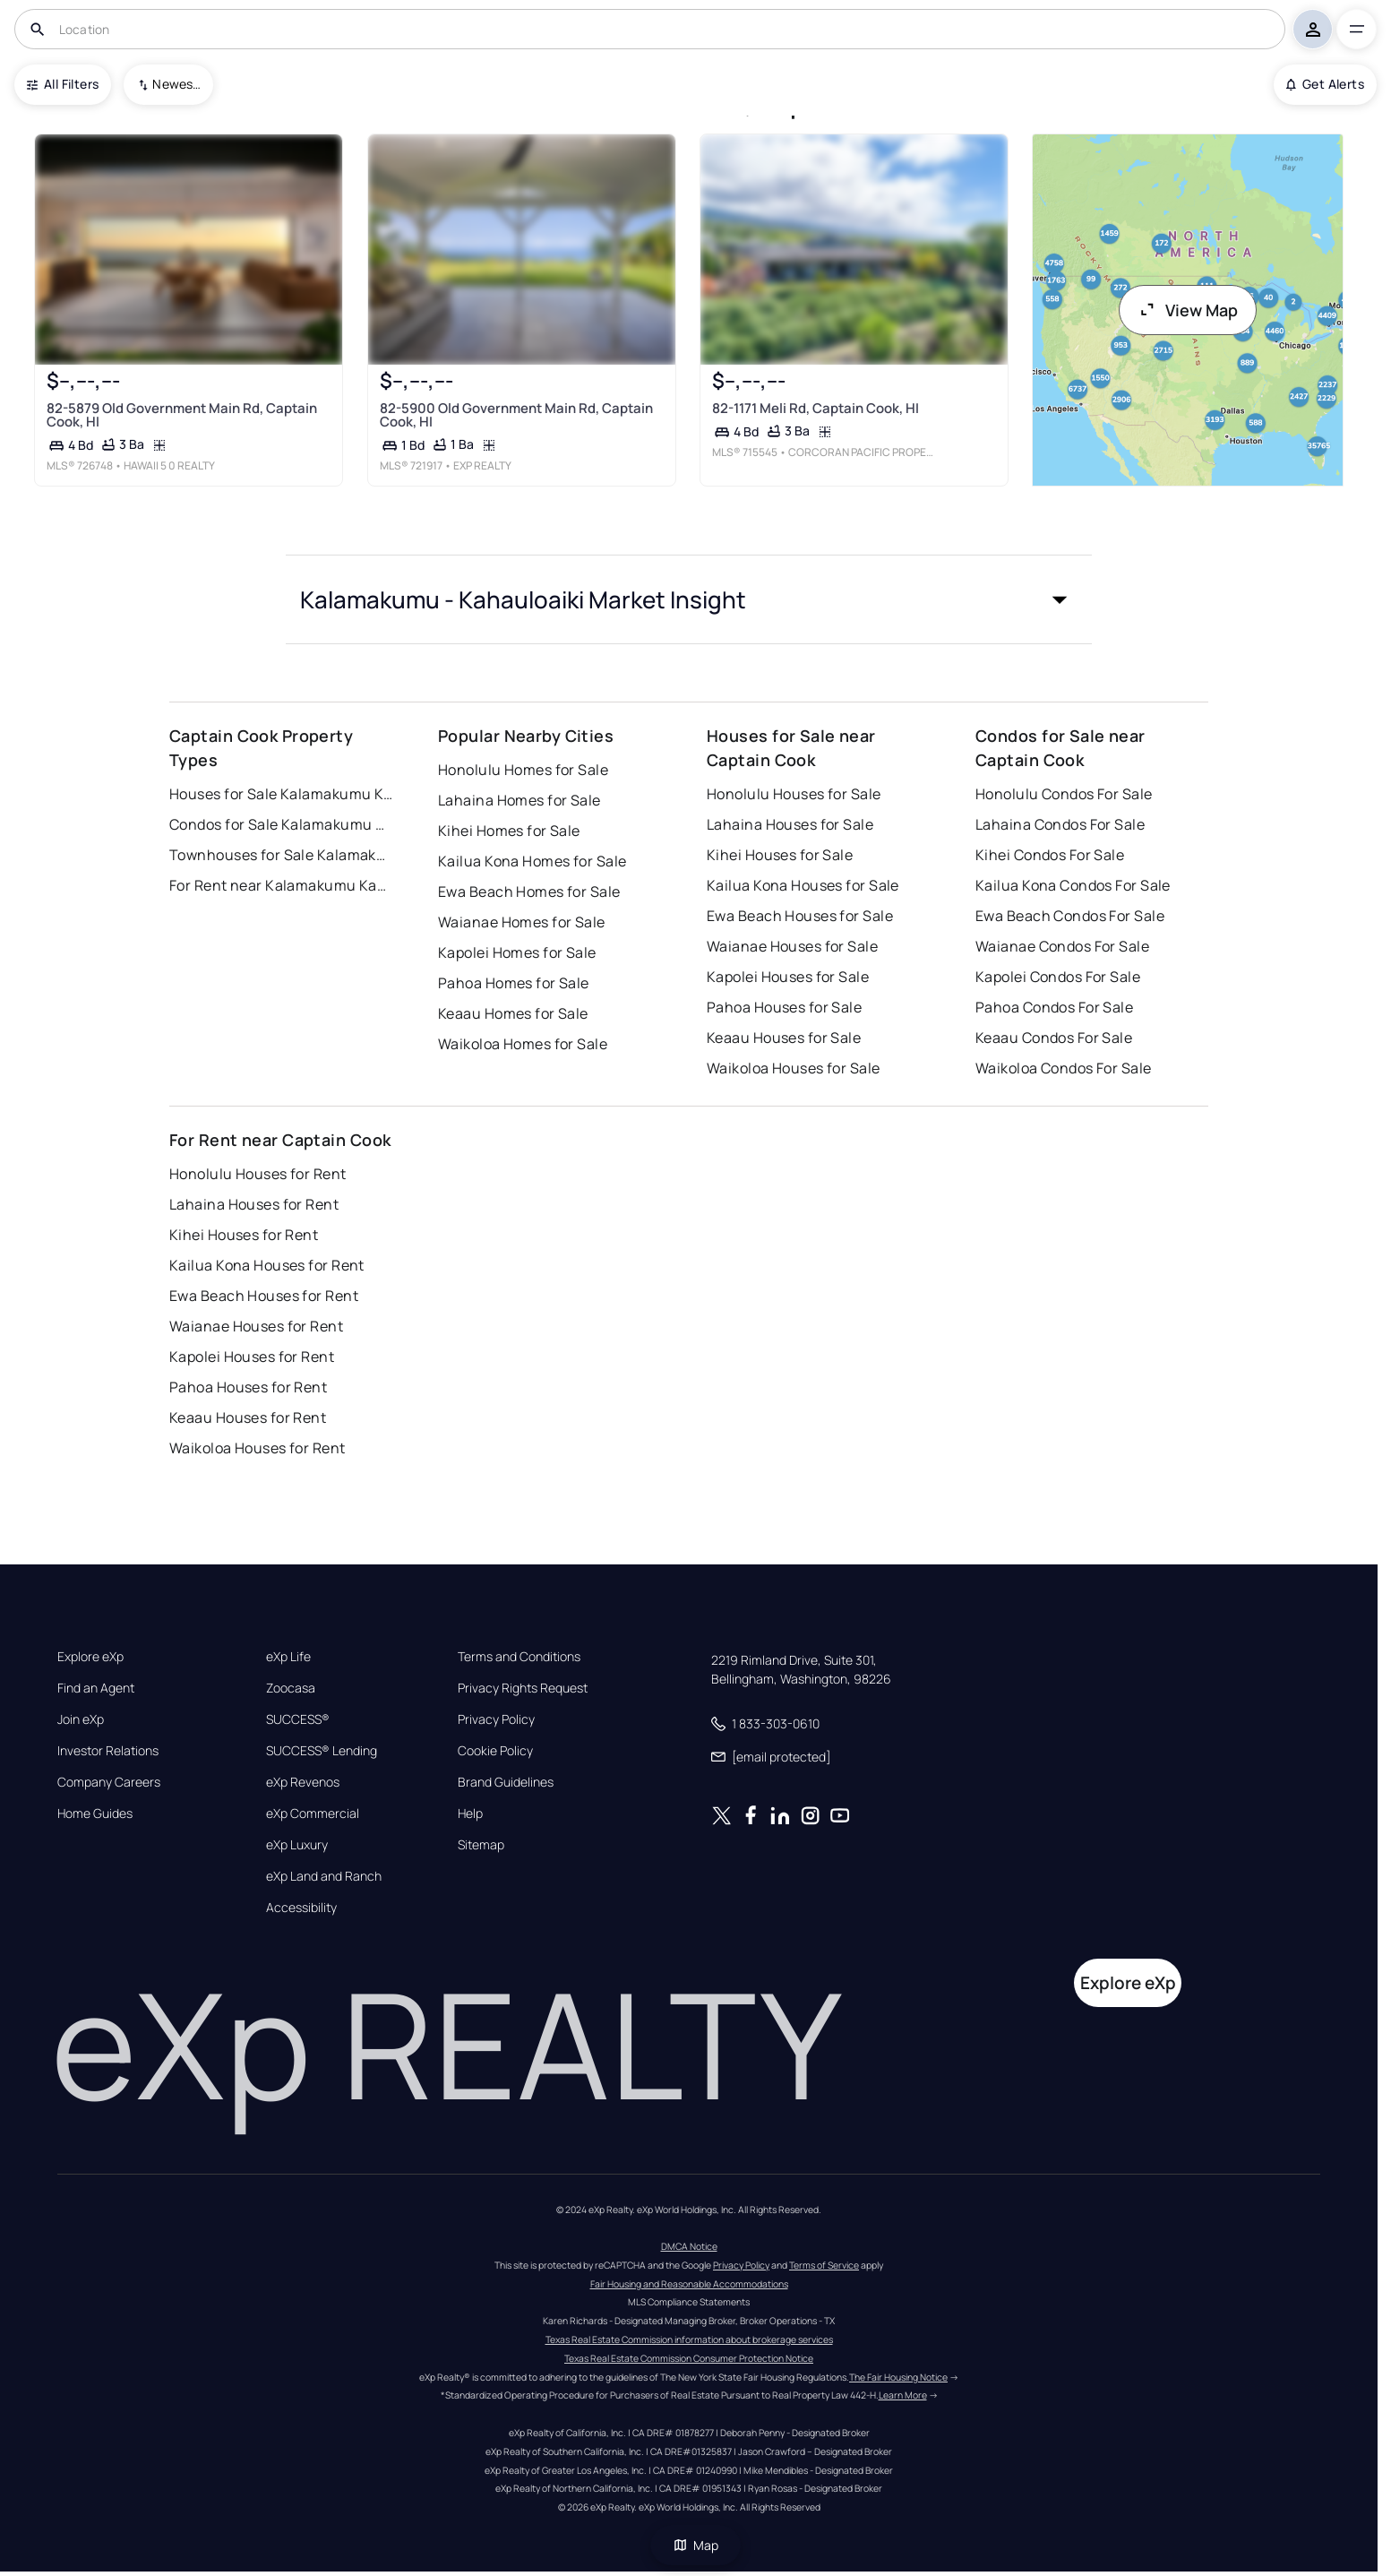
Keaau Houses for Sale (784, 1037)
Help (470, 1813)
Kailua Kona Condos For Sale (1073, 885)
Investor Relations (108, 1751)
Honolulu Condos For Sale (1064, 794)
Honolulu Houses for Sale (794, 794)
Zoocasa (290, 1688)
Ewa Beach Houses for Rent (263, 1295)
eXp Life (288, 1656)
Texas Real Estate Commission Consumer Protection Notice (688, 2358)
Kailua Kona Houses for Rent (267, 1265)
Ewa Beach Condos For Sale (1069, 916)
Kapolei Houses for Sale (788, 976)
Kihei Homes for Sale (509, 830)
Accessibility (301, 1907)
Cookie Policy (495, 1751)
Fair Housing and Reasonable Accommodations (689, 2284)
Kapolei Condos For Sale (1057, 976)
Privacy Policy (496, 1719)
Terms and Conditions (519, 1656)
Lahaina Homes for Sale (519, 800)
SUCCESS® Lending (321, 1751)
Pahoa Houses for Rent (248, 1387)
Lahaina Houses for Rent (254, 1204)
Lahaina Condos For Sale (1060, 824)
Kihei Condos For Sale (1049, 855)
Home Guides (95, 1813)
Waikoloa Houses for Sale (793, 1068)
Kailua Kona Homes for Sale (532, 861)
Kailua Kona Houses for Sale (803, 885)
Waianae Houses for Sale (792, 946)
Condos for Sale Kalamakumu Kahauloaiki (281, 824)
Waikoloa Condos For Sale (1063, 1068)
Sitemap (481, 1845)
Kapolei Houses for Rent (251, 1356)
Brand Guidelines (506, 1782)
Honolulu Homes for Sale (523, 770)
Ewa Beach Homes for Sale (529, 891)
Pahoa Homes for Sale (513, 983)
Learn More (903, 2395)
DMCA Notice (689, 2246)
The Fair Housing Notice (898, 2377)
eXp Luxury (297, 1845)
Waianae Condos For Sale (1062, 946)
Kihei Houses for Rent (243, 1235)
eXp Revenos (302, 1782)
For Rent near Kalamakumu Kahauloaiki (281, 885)
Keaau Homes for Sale (513, 1013)
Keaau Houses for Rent (247, 1417)
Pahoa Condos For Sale (1054, 1007)
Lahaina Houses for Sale (790, 824)
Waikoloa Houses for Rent (257, 1448)
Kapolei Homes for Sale (517, 952)
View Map (1188, 310)
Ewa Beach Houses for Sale (800, 916)
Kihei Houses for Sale (780, 855)
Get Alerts (1325, 83)
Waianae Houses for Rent (256, 1326)
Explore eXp (90, 1656)
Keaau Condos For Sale (1053, 1037)
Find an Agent (95, 1688)
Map (696, 2545)
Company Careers (108, 1782)
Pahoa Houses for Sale (784, 1007)
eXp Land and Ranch (324, 1876)
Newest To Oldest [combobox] (176, 83)
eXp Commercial (312, 1813)
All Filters (63, 83)
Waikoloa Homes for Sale (522, 1044)
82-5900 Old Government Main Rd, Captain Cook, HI (516, 415)
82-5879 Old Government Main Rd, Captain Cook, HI (182, 415)
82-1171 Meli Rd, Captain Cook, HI (815, 408)
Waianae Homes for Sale (521, 922)
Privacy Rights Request (523, 1688)
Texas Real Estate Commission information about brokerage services (689, 2339)
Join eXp (80, 1719)
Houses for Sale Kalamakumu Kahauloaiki (281, 794)
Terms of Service (824, 2265)
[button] (689, 599)
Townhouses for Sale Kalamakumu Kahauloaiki (281, 855)
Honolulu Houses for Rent (258, 1174)
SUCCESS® (298, 1719)
